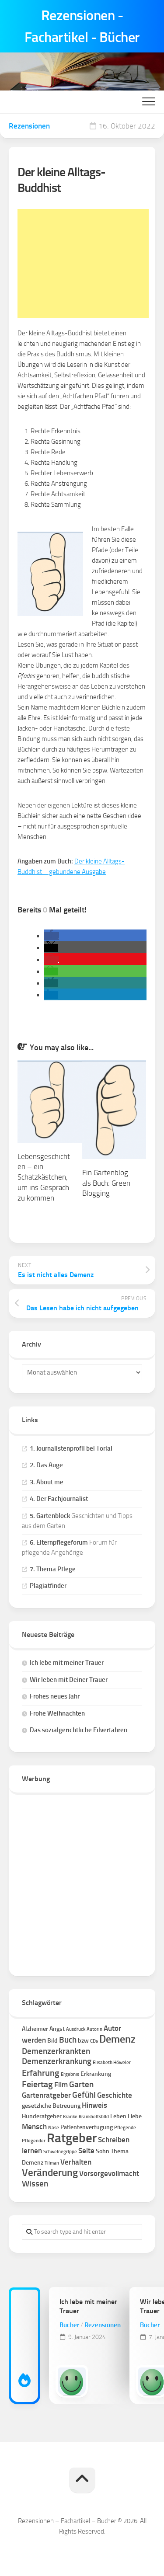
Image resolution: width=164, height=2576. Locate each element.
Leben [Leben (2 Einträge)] (118, 2116)
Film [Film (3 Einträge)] (61, 2084)
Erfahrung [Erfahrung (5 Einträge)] (40, 2073)
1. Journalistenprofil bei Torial (71, 1448)
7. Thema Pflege (53, 1569)
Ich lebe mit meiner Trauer (67, 1663)
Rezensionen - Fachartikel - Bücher (82, 26)
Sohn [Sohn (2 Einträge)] (102, 2151)
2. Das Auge (46, 1465)
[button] (51, 936)
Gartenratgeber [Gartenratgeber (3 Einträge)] (46, 2095)
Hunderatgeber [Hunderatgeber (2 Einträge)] (42, 2116)
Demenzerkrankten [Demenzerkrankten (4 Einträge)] (56, 2051)
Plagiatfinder (48, 1586)
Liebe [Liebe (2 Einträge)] (135, 2116)
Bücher (69, 2325)
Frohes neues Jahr (55, 1696)
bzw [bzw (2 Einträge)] (83, 2040)
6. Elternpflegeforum (59, 1542)
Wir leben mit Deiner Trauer (69, 1680)
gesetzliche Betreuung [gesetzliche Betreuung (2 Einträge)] (51, 2106)
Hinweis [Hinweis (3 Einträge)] (94, 2105)
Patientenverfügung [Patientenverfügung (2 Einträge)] (86, 2127)
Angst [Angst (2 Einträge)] (57, 2029)
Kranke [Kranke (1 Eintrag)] (70, 2117)
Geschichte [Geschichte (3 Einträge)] (114, 2095)
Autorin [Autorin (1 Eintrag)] (94, 2029)
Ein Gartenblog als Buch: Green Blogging (106, 1183)
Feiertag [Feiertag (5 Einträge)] (37, 2084)
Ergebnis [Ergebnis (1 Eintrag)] (70, 2074)
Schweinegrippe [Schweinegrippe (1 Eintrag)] (60, 2152)
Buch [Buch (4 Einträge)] (68, 2040)
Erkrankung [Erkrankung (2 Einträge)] (95, 2074)
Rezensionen (29, 126)
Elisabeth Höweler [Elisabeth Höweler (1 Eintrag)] (112, 2062)
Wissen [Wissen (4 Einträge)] (35, 2184)
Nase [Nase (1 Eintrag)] (53, 2127)
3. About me (46, 1482)
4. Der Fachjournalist (59, 1499)
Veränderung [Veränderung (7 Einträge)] (50, 2173)
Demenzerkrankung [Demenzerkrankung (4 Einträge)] (56, 2061)
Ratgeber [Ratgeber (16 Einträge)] (72, 2137)
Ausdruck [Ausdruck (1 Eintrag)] (75, 2029)
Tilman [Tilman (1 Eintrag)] (52, 2163)
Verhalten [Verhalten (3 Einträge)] (75, 2162)
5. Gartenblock (50, 1516)
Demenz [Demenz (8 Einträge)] (117, 2039)
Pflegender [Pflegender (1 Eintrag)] (33, 2141)
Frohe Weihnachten (57, 1713)
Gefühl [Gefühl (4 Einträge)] (84, 2095)
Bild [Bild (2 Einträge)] (52, 2040)
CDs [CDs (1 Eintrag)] (94, 2041)
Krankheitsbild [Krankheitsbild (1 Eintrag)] (94, 2117)
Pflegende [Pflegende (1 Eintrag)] (125, 2127)
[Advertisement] (83, 263)
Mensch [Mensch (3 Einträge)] (34, 2126)
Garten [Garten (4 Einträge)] (81, 2084)
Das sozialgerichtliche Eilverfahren (78, 1730)
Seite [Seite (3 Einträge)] (86, 2150)
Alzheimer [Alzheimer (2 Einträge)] (35, 2029)
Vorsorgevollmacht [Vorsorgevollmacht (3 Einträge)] (109, 2173)
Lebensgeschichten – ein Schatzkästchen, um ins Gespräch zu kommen (43, 1177)
